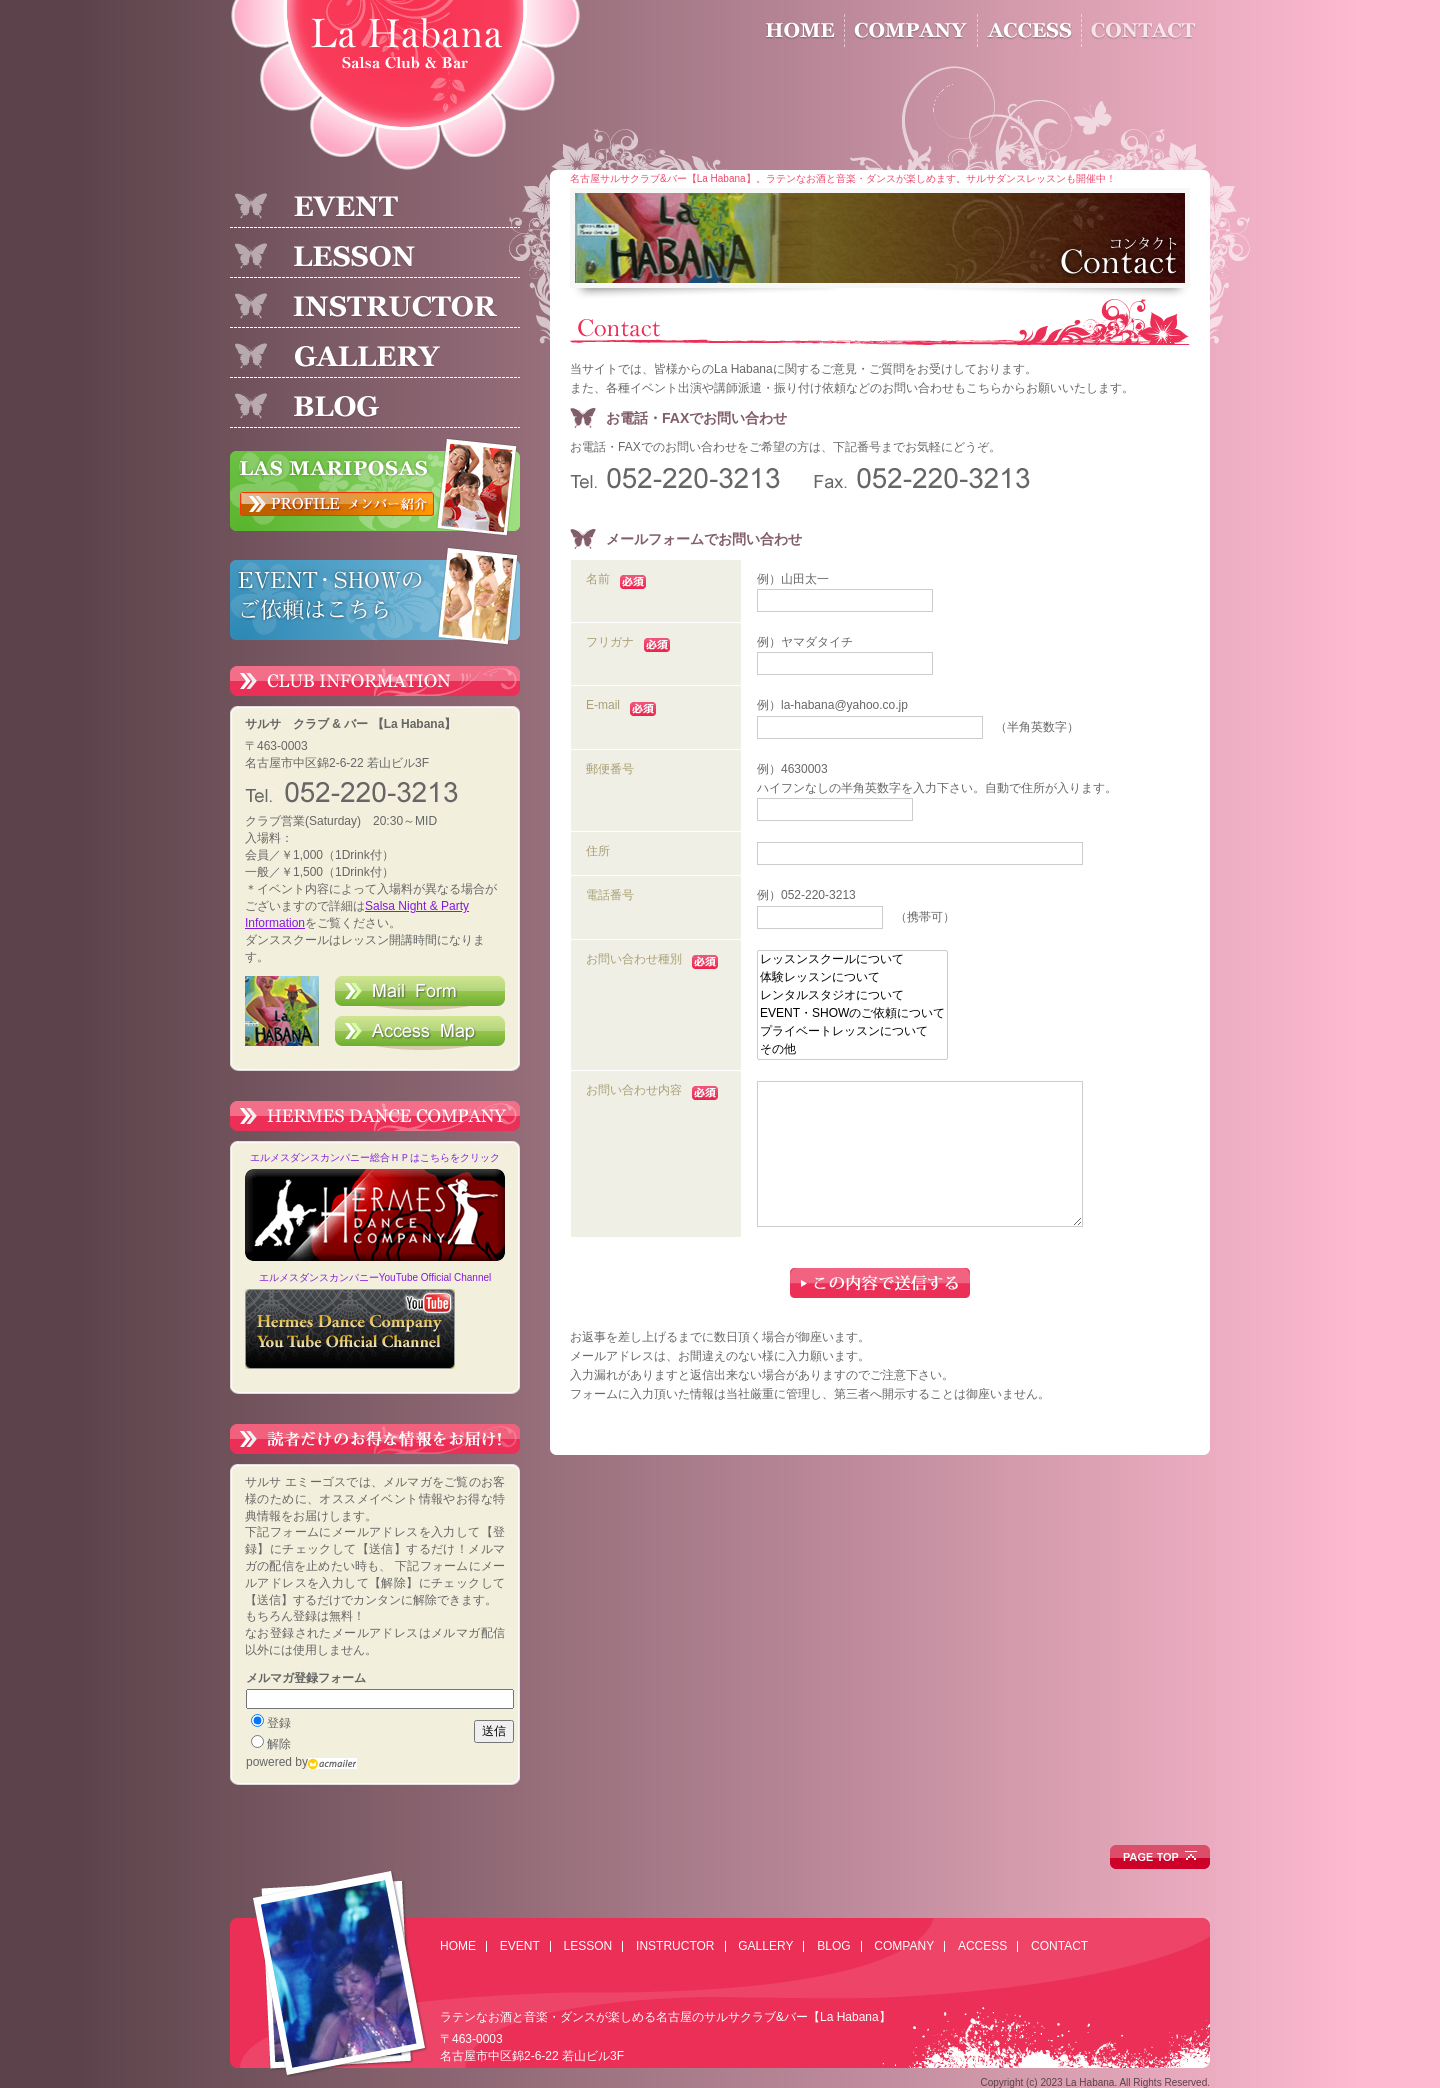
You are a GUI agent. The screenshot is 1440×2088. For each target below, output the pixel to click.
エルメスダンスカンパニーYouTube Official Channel (375, 1277)
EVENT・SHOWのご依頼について (852, 1014)
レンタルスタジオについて (852, 996)
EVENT (520, 1946)
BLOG (833, 1946)
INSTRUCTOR (675, 1946)
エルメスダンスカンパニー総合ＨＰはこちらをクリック (375, 1157)
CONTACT (1059, 1946)
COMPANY (904, 1946)
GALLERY (765, 1946)
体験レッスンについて (852, 978)
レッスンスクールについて (852, 960)
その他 (852, 1050)
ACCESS (982, 1946)
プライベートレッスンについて (852, 1032)
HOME (458, 1946)
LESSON (588, 1946)
